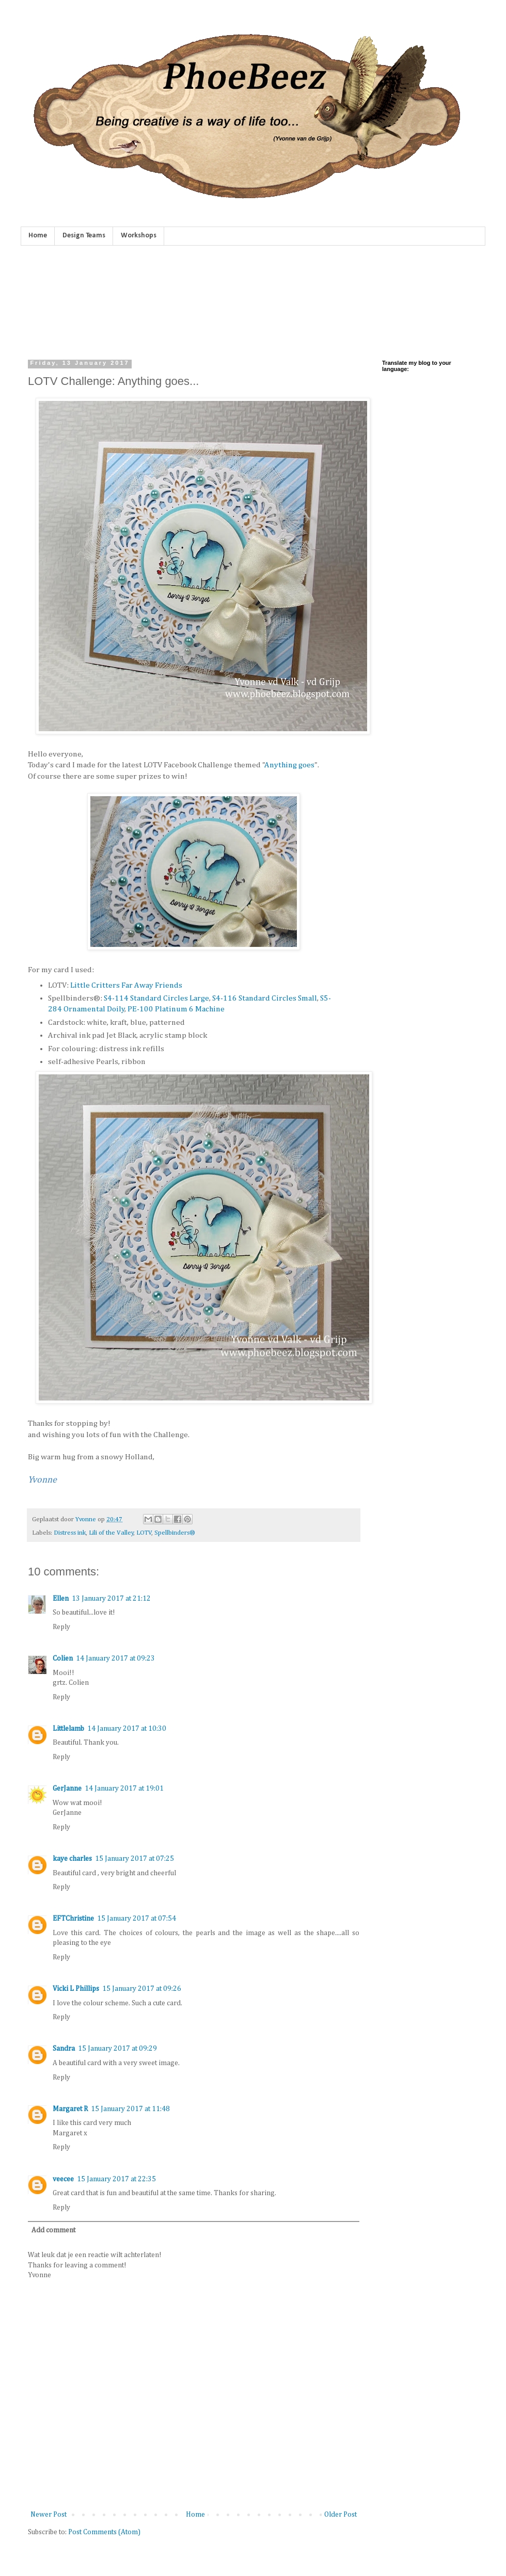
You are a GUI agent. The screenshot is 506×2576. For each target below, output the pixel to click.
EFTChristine (73, 1918)
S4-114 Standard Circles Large (156, 998)
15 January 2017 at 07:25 (134, 1858)
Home (37, 235)
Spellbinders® (174, 1533)
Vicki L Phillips (76, 1988)
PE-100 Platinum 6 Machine (176, 1009)
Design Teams (83, 235)
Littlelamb (68, 1728)
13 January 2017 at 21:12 (111, 1598)
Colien (63, 1658)
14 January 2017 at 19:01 (124, 1788)
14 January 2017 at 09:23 (115, 1658)
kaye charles (72, 1858)
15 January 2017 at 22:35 (116, 2179)
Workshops (138, 235)
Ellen (61, 1598)
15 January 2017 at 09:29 (117, 2048)
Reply (61, 1627)
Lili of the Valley (111, 1533)
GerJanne (67, 1788)
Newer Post (48, 2514)
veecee (63, 2179)
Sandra (64, 2048)
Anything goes (289, 765)
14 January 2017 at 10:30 (126, 1728)
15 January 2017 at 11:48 (130, 2109)
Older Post (340, 2514)
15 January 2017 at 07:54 (136, 1918)
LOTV (144, 1533)
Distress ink (70, 1533)
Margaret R (70, 2109)
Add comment (53, 2230)
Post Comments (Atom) (104, 2532)
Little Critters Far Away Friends (126, 985)
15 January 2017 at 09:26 (141, 1988)
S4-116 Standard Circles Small (264, 998)
